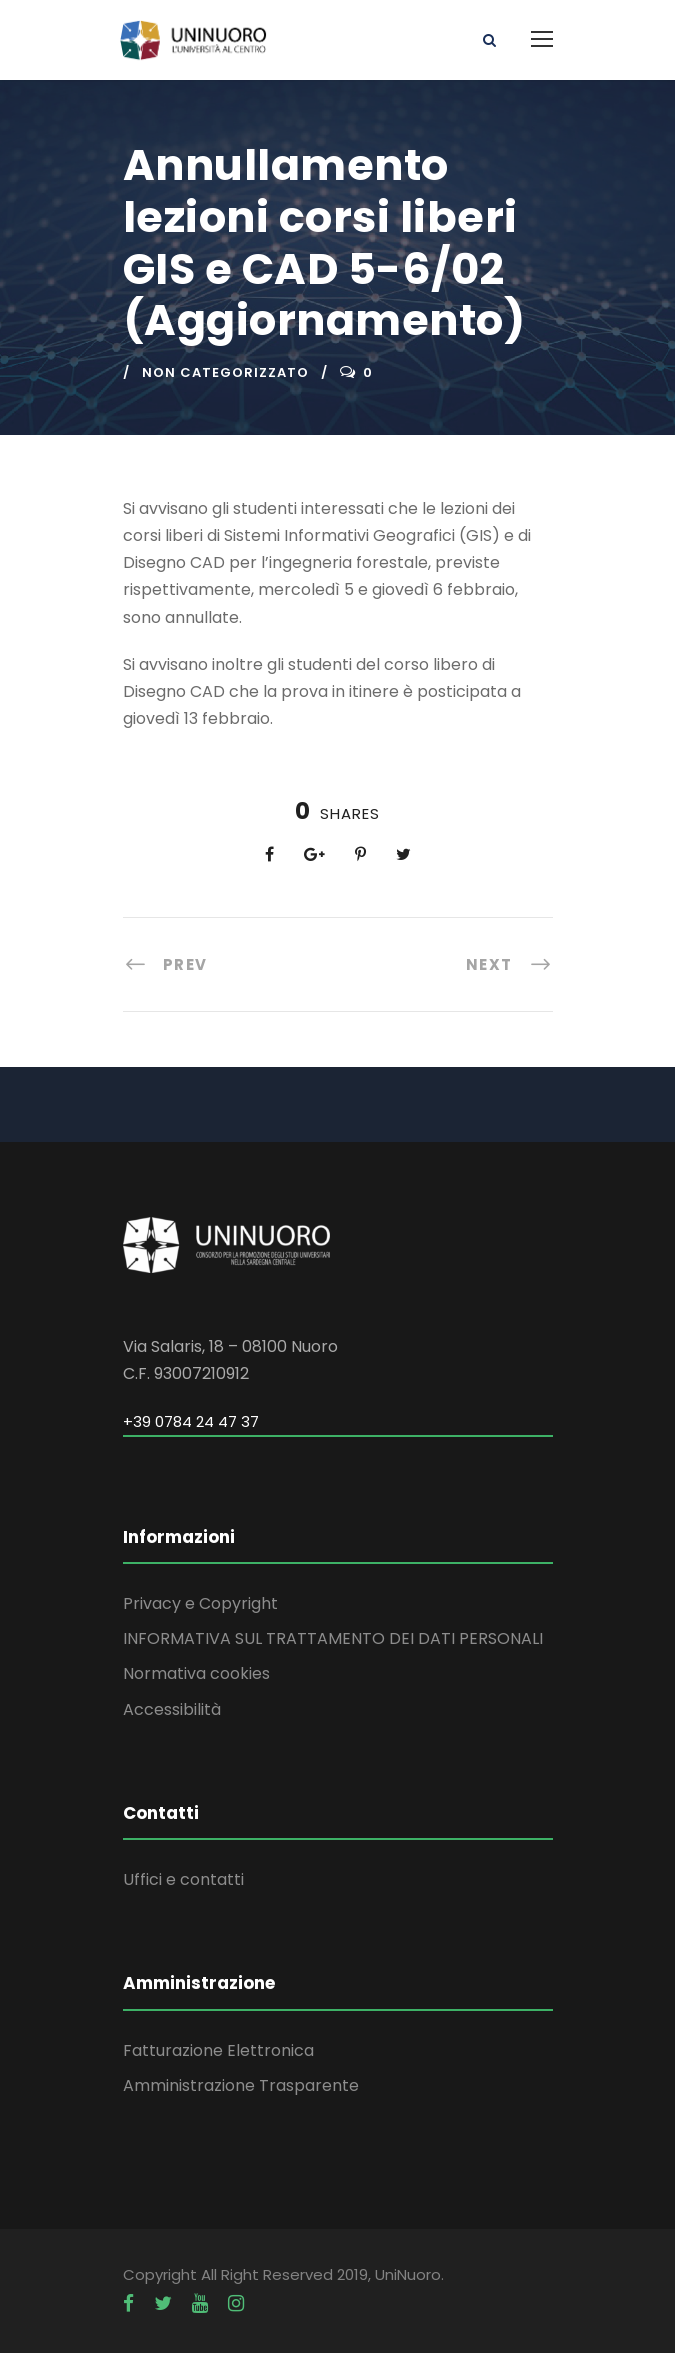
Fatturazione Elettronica (218, 2050)
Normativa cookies (196, 1673)
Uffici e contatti (183, 1879)
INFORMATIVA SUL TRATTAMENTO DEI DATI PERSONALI (333, 1638)
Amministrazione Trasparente (241, 2085)
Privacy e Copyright (200, 1603)
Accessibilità (172, 1709)
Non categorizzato (225, 372)
